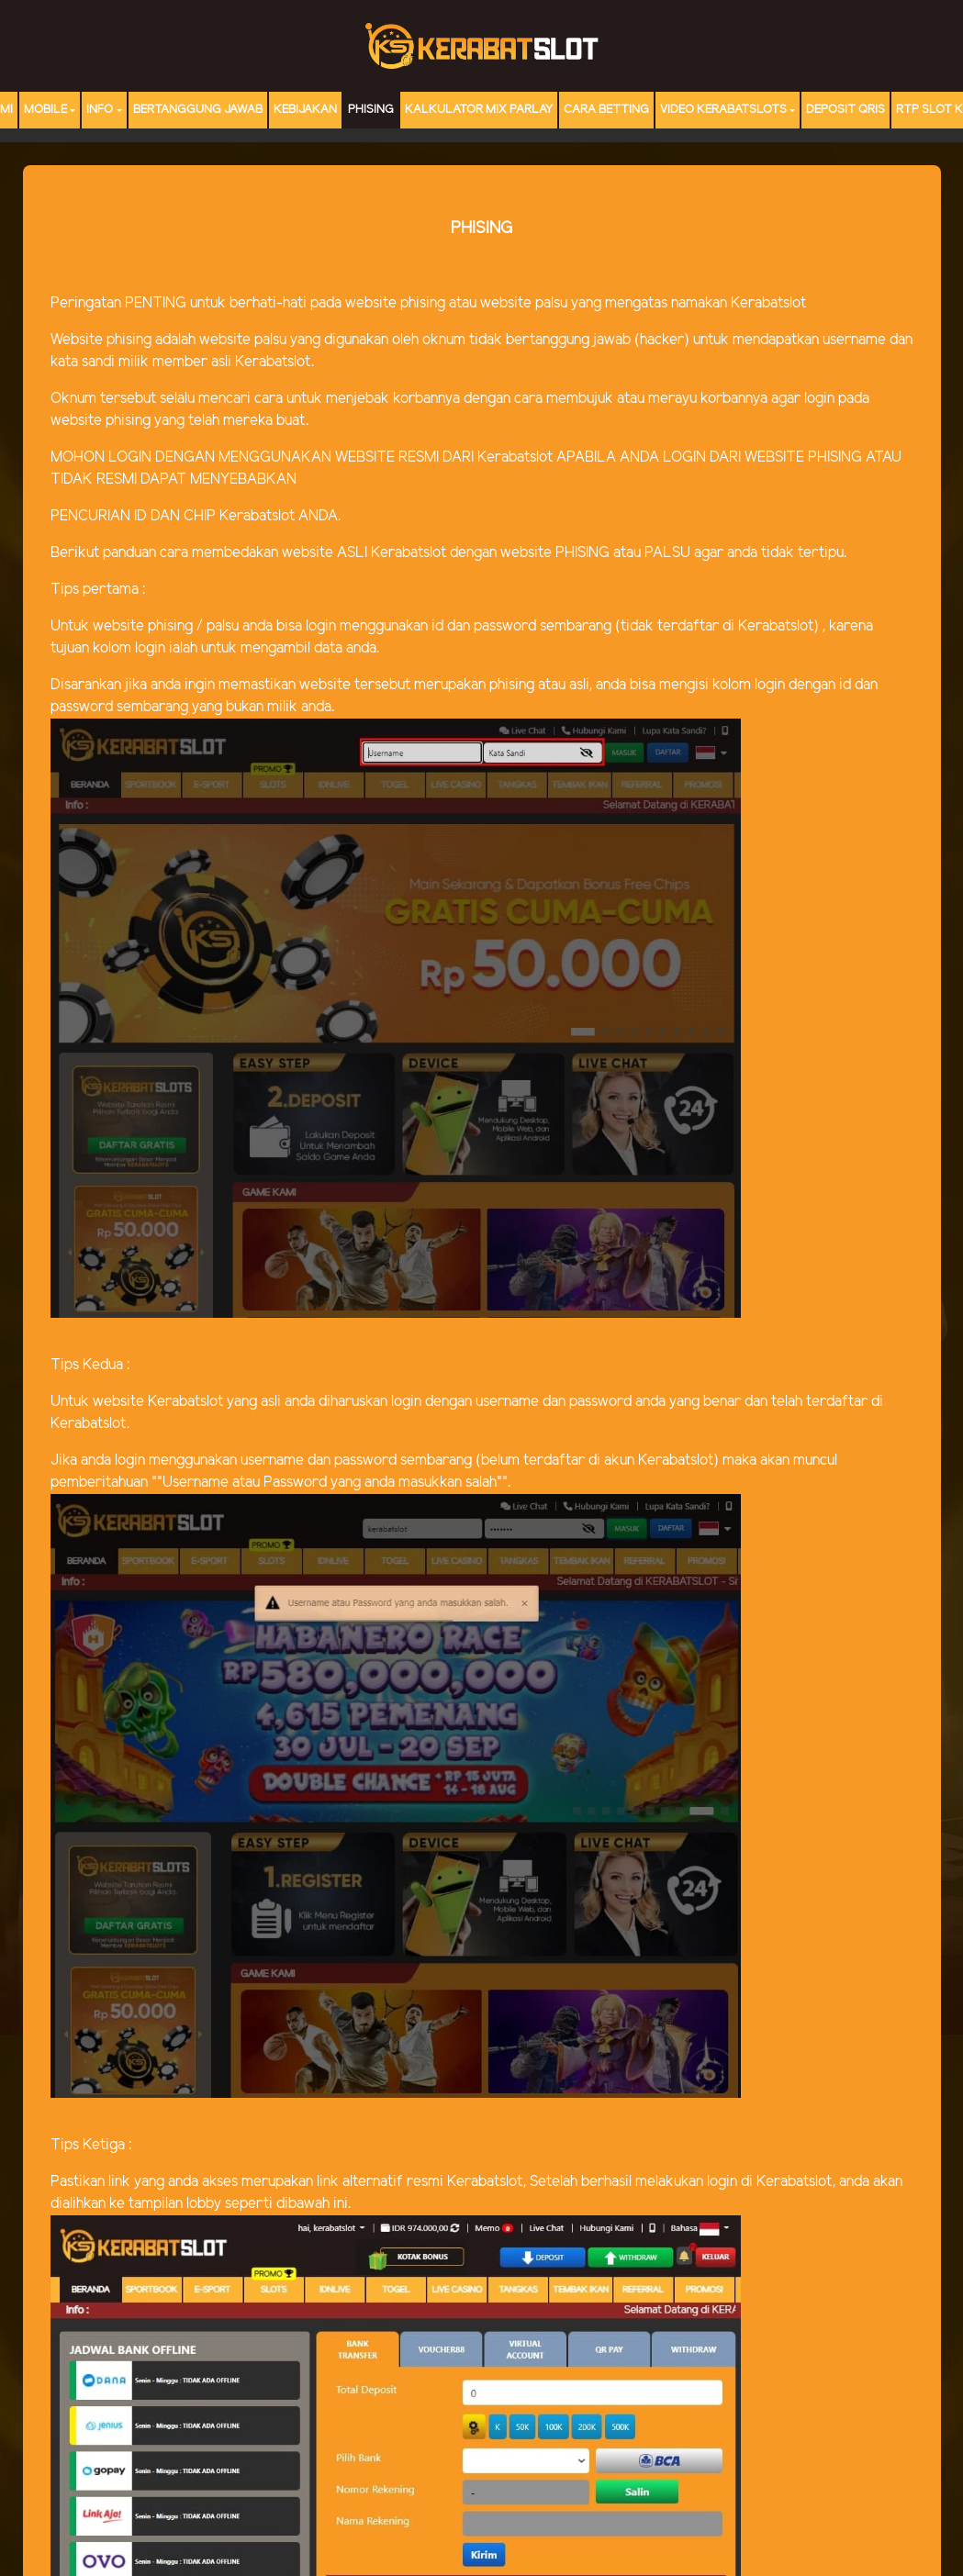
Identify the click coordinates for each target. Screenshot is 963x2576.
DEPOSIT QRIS (845, 110)
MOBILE (45, 110)
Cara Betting (606, 110)
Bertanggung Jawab (198, 110)
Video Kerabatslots (723, 110)
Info (99, 110)
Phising (371, 110)
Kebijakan (305, 110)
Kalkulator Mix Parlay (479, 110)
